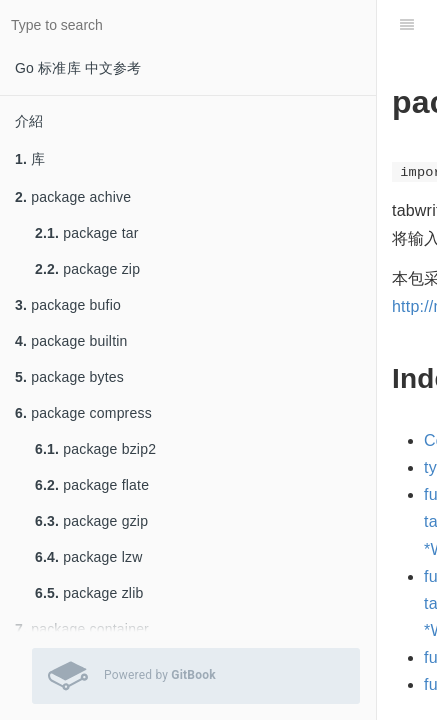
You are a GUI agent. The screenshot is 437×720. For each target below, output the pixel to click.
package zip (87, 269)
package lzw (89, 557)
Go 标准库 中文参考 (78, 68)
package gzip (91, 521)
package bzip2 (95, 449)
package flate (92, 485)
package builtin (71, 341)
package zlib (89, 593)
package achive (73, 197)
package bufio (68, 305)
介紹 (29, 121)
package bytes (69, 377)
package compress (83, 413)
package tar (87, 233)
